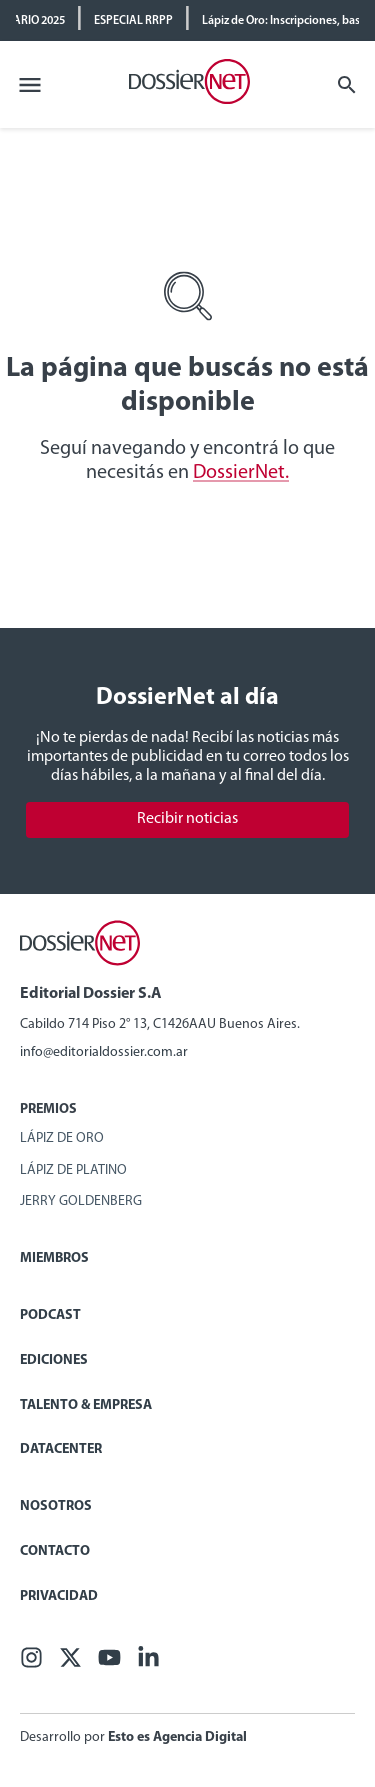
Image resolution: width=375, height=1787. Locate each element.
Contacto (55, 1551)
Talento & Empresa (86, 1405)
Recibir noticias (187, 819)
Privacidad (59, 1596)
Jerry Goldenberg (81, 1201)
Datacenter (61, 1449)
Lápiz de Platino (73, 1170)
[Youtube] (109, 1663)
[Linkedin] (148, 1663)
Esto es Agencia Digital (177, 1737)
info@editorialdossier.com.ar (104, 1052)
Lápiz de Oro (62, 1138)
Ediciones (54, 1360)
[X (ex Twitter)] (70, 1663)
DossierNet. (241, 473)
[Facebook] (31, 1663)
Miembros (54, 1258)
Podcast (50, 1315)
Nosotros (56, 1506)
